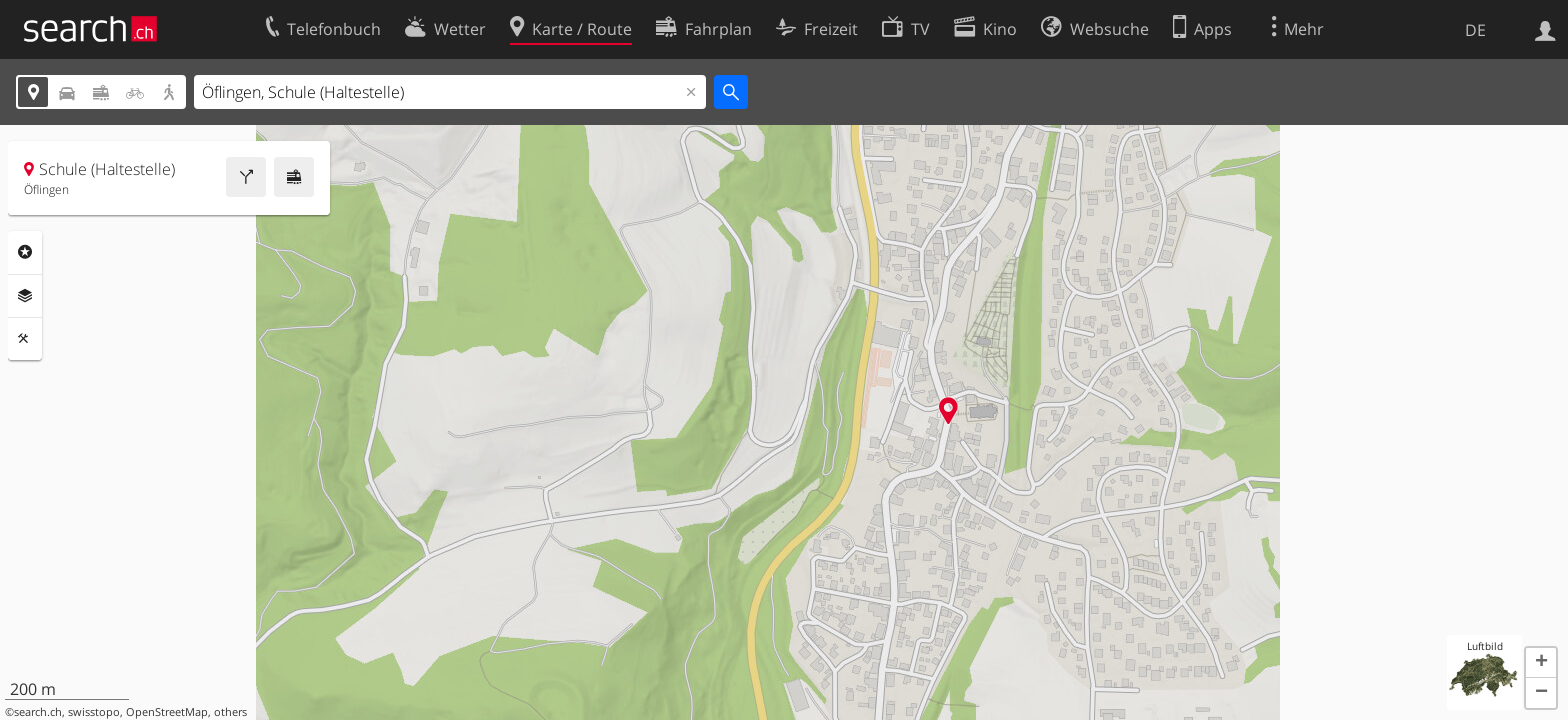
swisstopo (94, 712)
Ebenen (25, 296)
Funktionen (25, 339)
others (230, 712)
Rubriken (25, 252)
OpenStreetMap (167, 712)
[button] (1541, 663)
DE (1475, 30)
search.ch (38, 712)
